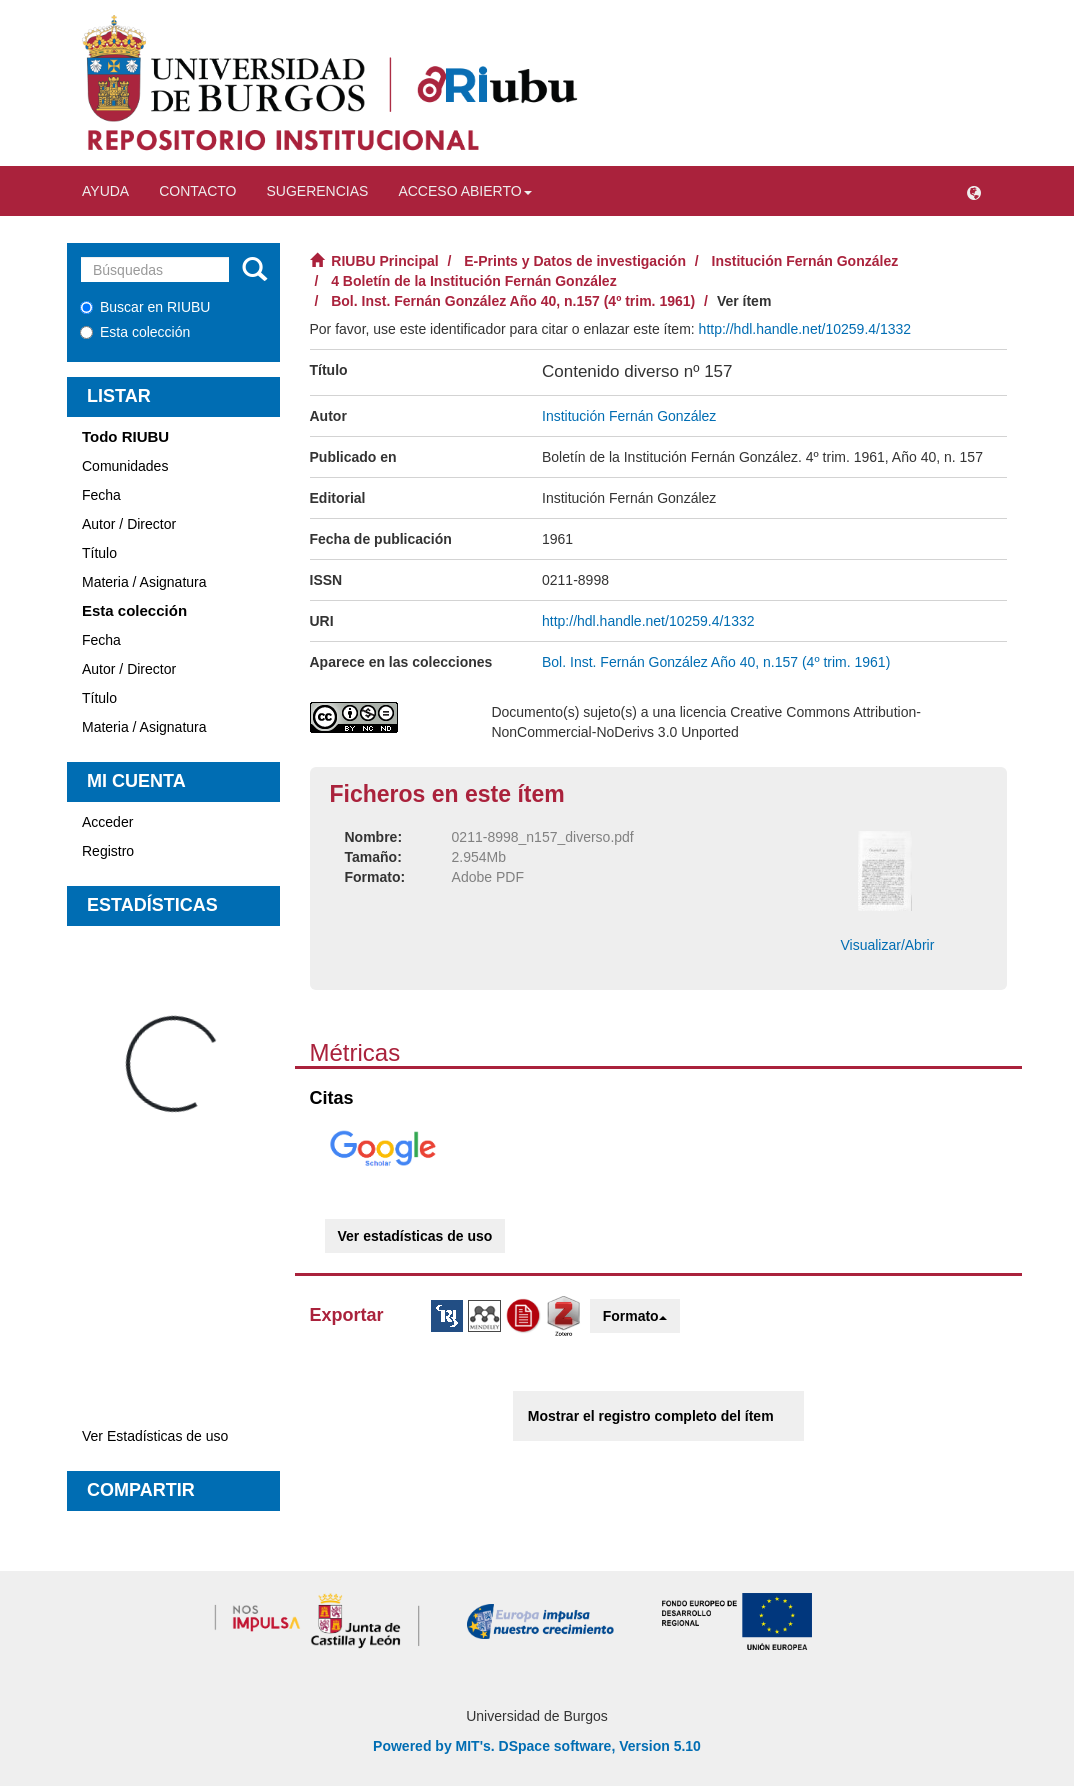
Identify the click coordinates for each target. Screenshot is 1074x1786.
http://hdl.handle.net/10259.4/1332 (805, 329)
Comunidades (125, 466)
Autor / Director (129, 524)
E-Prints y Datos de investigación (575, 261)
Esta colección (135, 332)
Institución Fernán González (805, 261)
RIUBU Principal (384, 261)
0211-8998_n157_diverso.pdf (543, 837)
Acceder (107, 822)
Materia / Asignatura (144, 582)
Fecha (101, 495)
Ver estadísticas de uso (415, 1236)
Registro (108, 851)
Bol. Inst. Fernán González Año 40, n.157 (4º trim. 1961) (513, 301)
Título (99, 553)
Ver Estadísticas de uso (155, 1436)
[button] (974, 191)
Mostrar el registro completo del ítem (651, 1416)
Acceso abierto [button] (464, 191)
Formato (635, 1316)
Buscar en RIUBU (145, 307)
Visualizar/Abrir (887, 945)
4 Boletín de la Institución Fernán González (473, 281)
